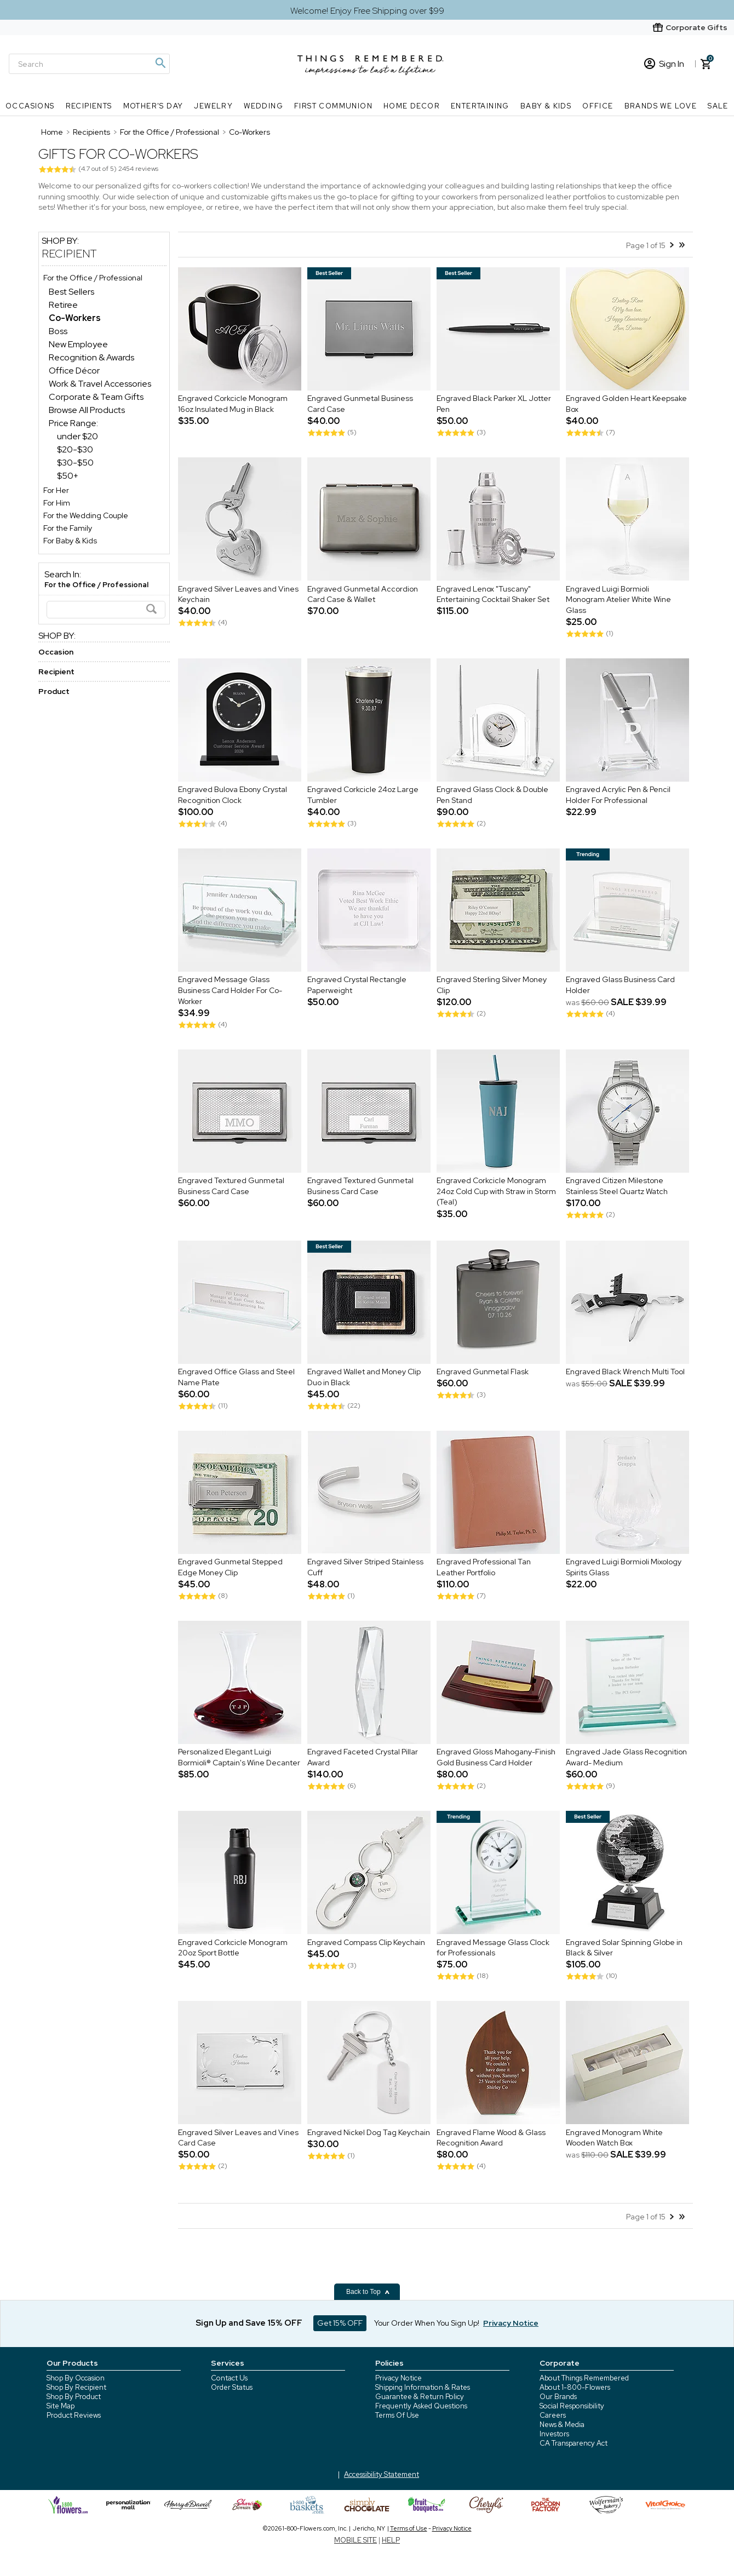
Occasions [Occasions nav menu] (30, 106)
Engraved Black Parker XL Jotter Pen (494, 404)
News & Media (562, 2424)
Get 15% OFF (340, 2323)
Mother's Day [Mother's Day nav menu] (153, 106)
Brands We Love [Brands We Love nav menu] (660, 106)
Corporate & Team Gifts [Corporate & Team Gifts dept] (96, 397)
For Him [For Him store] (56, 503)
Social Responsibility (572, 2406)
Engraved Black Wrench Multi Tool (625, 1372)
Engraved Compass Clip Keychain (366, 1942)
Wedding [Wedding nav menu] (263, 106)
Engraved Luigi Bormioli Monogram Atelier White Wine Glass (618, 599)
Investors (554, 2434)
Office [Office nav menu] (597, 106)
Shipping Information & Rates (422, 2387)
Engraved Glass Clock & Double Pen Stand (492, 795)
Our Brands (558, 2396)
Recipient (69, 253)
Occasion (55, 652)
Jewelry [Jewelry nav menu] (213, 106)
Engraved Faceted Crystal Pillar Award (362, 1757)
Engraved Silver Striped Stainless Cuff (365, 1567)
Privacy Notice (398, 2378)
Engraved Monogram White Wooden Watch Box (614, 2137)
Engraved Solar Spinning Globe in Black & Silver (624, 1947)
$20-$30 (75, 449)
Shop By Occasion (76, 2378)
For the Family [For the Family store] (67, 528)
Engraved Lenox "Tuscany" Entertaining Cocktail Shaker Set (493, 594)
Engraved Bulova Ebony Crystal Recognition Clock (232, 795)
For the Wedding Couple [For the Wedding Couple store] (85, 515)
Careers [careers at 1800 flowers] (553, 2415)
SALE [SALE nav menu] (718, 106)
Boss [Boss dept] (58, 331)
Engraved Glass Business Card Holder (620, 985)
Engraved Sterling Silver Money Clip (492, 985)
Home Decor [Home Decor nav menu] (411, 106)
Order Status (232, 2387)
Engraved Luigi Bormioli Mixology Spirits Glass (623, 1567)
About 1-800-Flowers (575, 2387)
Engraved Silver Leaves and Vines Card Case (238, 2137)
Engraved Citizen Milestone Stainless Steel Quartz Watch (617, 1186)
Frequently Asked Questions (421, 2406)
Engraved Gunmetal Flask (483, 1372)
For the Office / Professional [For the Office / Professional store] (92, 278)
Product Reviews (74, 2415)
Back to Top (368, 2292)
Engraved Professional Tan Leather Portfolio (484, 1567)
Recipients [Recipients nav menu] (89, 106)
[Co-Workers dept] (75, 318)
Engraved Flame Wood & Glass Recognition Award (491, 2137)
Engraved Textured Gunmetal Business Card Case (231, 1186)
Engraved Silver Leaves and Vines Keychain (238, 594)
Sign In (664, 64)
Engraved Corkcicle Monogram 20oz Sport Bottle (233, 1947)
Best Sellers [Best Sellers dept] (71, 291)
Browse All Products (87, 410)
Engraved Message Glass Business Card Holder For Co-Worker (230, 990)
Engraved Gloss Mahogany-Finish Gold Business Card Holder (496, 1757)
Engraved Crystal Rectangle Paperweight (356, 985)
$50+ (67, 475)
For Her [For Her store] (56, 490)
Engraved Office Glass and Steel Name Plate (236, 1377)
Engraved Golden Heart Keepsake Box (626, 404)
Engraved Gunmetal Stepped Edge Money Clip (230, 1567)
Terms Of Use (397, 2415)
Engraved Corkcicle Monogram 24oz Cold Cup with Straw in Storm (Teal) (496, 1191)
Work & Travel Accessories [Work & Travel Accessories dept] (100, 383)
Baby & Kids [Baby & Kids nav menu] (545, 106)
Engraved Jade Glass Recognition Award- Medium (626, 1757)
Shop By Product (74, 2396)
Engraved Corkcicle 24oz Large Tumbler (362, 795)
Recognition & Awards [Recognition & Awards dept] (91, 357)
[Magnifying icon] (160, 63)
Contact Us (229, 2378)
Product (54, 691)
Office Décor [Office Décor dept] (74, 370)
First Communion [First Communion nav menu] (333, 106)
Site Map (60, 2406)
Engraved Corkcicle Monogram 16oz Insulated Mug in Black (233, 404)
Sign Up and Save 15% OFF (249, 2322)
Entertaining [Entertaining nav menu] (480, 106)
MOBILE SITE (355, 2540)
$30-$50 (75, 462)
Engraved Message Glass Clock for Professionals (493, 1947)
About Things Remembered (584, 2378)
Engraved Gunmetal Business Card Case (360, 404)
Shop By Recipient (76, 2387)
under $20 (77, 436)
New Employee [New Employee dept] (78, 344)
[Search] (89, 64)
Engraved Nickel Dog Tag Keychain (368, 2132)
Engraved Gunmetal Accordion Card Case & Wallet (362, 594)
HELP (391, 2540)
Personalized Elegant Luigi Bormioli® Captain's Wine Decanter (239, 1757)
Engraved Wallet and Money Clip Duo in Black (364, 1377)
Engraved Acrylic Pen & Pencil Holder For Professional (618, 795)
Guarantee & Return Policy (419, 2396)
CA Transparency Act (573, 2443)
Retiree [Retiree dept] (63, 305)
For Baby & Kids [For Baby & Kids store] (70, 541)
